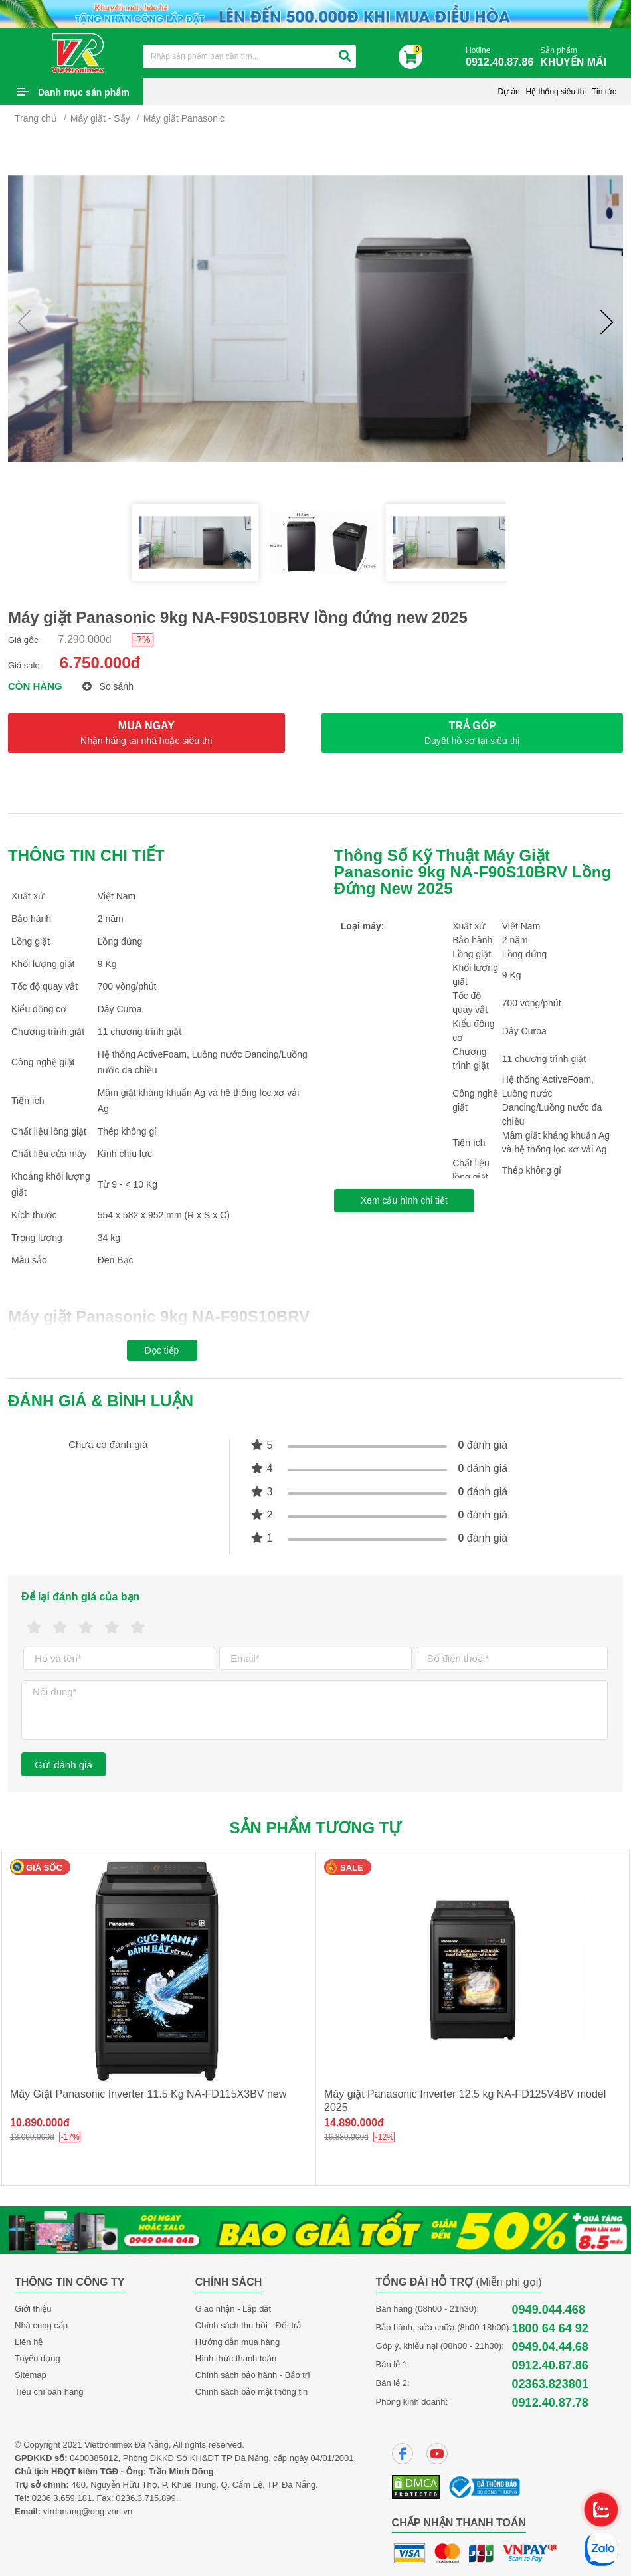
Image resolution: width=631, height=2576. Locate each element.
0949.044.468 (548, 2309)
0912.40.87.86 (550, 2365)
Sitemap (30, 2375)
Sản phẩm (576, 57)
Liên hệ (29, 2342)
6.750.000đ (100, 663)
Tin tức (604, 91)
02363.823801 (550, 2384)
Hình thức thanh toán (235, 2358)
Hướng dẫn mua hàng (237, 2342)
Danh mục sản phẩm (84, 92)
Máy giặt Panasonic (184, 118)
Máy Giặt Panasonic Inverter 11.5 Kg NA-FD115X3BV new (148, 2094)
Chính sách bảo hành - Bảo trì (252, 2375)
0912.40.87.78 (550, 2402)
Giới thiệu (33, 2309)
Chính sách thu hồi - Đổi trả (248, 2325)
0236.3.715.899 (145, 2498)
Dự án (508, 91)
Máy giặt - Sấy (100, 118)
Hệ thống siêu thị (555, 91)
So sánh (108, 686)
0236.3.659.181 (62, 2498)
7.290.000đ (85, 639)
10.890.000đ (40, 2122)
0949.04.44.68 (550, 2346)
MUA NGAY (146, 733)
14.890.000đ (354, 2122)
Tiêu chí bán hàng (49, 2392)
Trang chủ (36, 118)
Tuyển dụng (37, 2358)
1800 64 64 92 (550, 2328)
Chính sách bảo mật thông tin (251, 2392)
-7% (142, 639)
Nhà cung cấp (41, 2325)
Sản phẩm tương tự (316, 1828)
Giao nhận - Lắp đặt (233, 2309)
